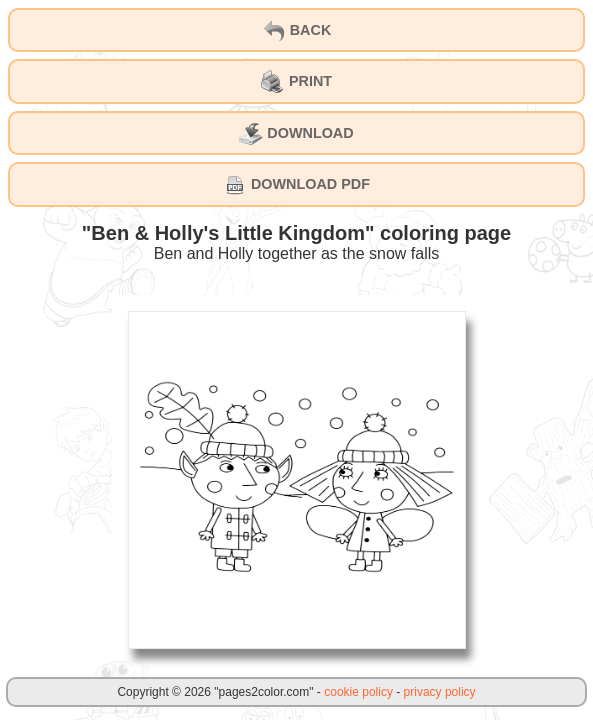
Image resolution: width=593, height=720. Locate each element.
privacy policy (440, 692)
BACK (297, 31)
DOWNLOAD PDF (296, 185)
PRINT (296, 82)
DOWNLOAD (296, 134)
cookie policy (358, 692)
